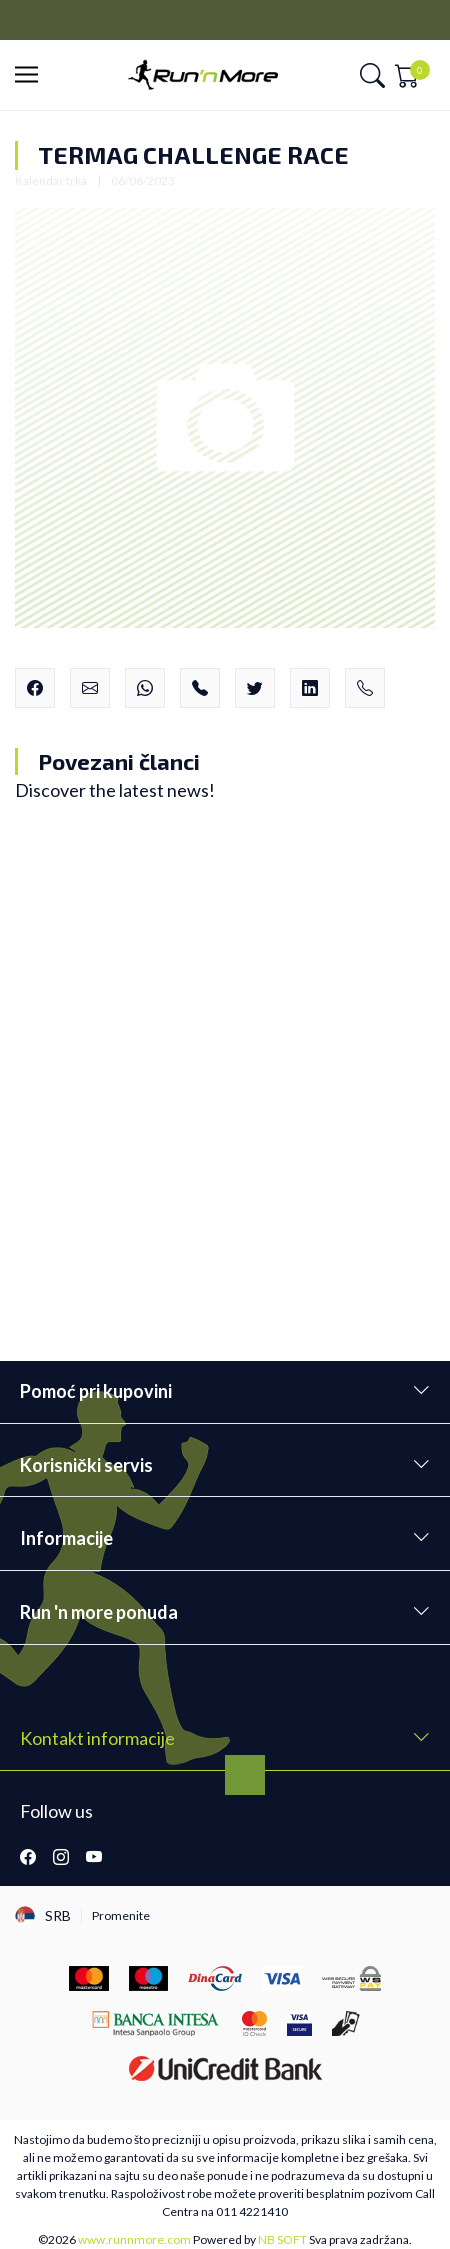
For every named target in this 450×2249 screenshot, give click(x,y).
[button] (32, 75)
